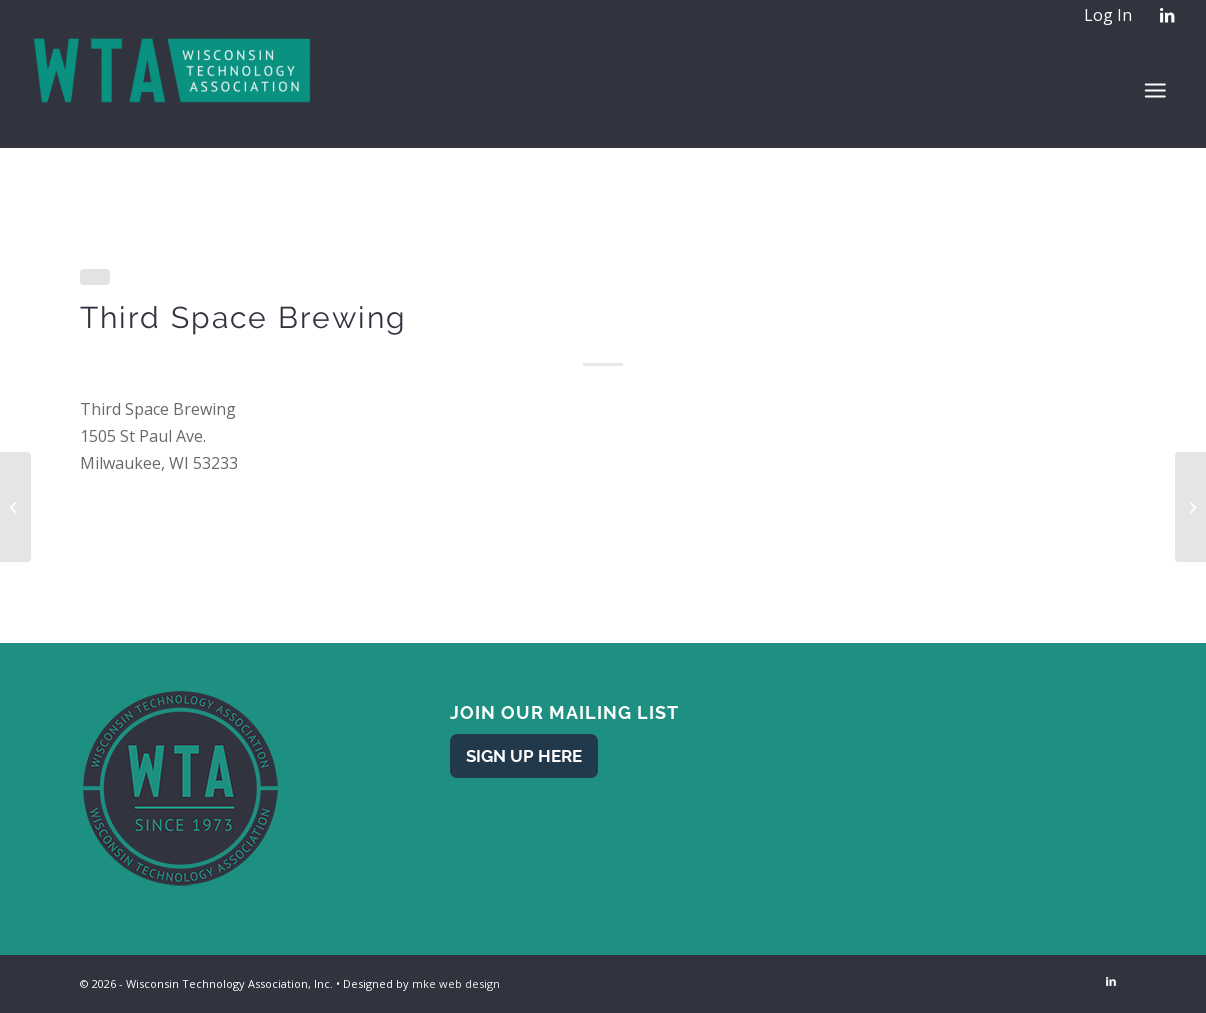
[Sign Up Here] (524, 755)
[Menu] (1155, 89)
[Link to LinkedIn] (1167, 15)
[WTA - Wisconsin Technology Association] (174, 89)
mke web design (456, 983)
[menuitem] (1107, 16)
